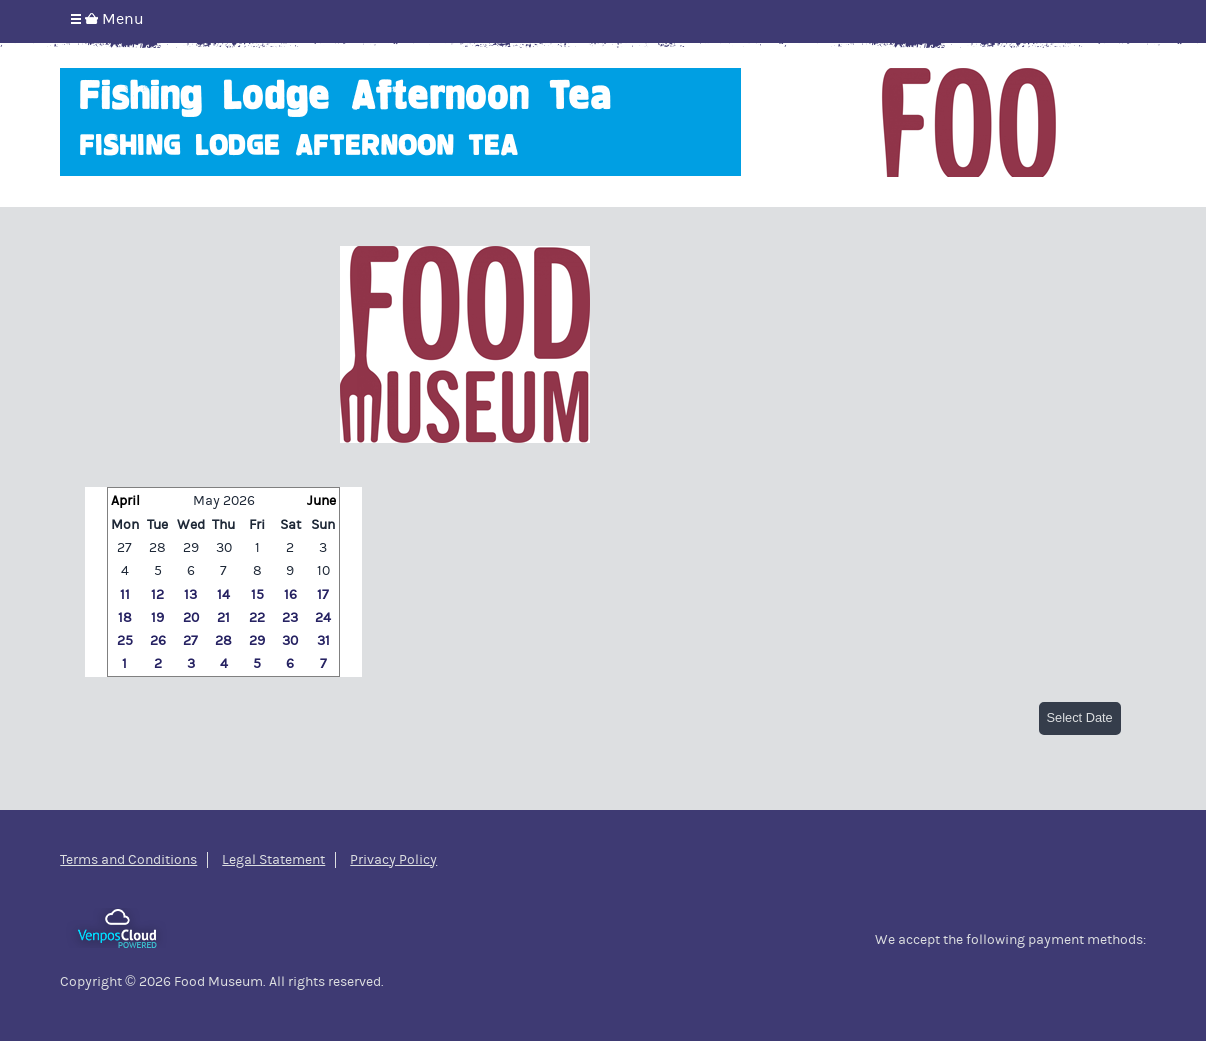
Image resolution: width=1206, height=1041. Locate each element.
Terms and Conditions (128, 860)
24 (323, 618)
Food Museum (969, 122)
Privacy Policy (393, 860)
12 (157, 595)
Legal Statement (273, 860)
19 (157, 618)
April (125, 501)
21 (223, 618)
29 (191, 548)
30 (224, 548)
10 (323, 571)
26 (158, 641)
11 (125, 595)
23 (290, 618)
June (321, 501)
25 (125, 641)
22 (257, 618)
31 (323, 641)
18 (125, 618)
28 (157, 548)
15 (257, 595)
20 (191, 618)
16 (290, 595)
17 (323, 595)
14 (223, 595)
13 (190, 595)
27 (124, 548)
